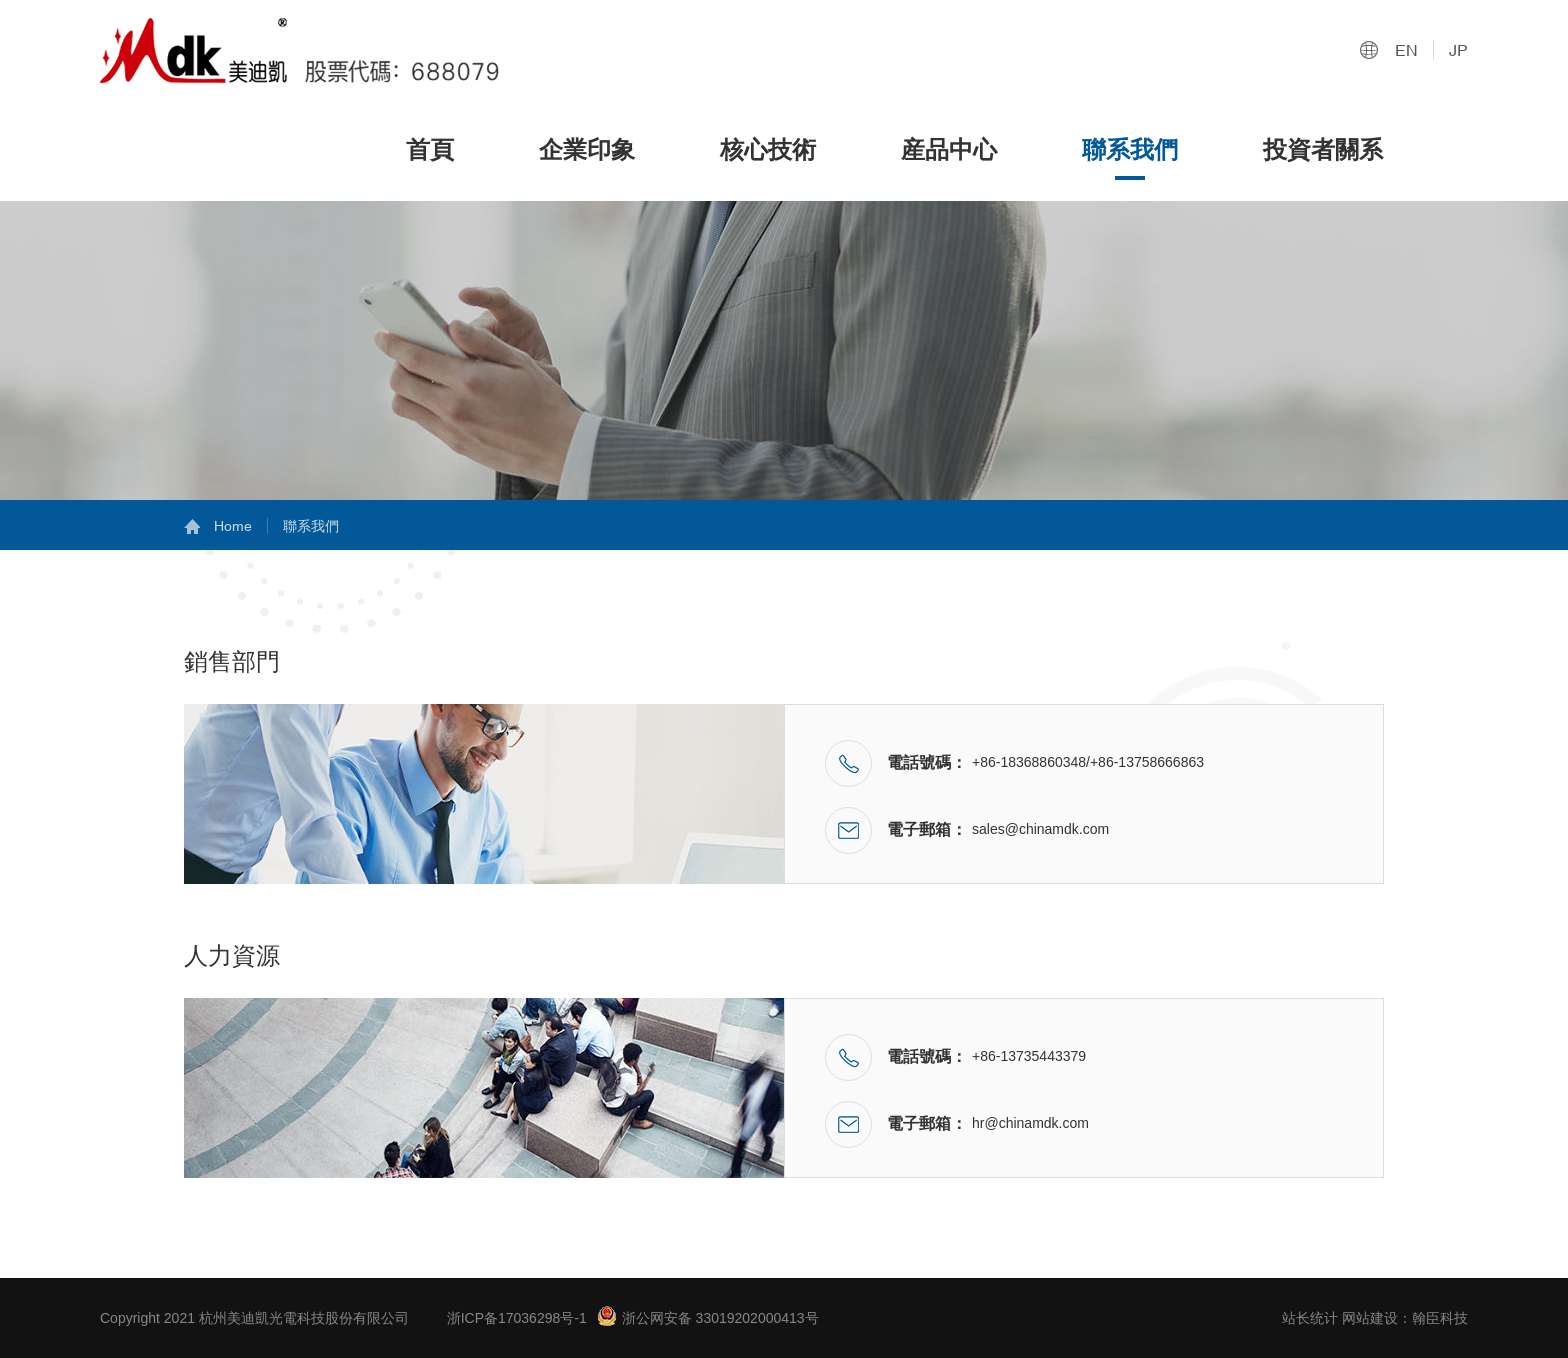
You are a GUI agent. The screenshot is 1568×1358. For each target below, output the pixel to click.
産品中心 (949, 149)
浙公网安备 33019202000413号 (708, 1316)
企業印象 (587, 149)
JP (1458, 50)
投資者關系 (1323, 149)
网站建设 (1370, 1318)
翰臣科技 (1440, 1318)
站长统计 (1310, 1318)
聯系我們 (1130, 149)
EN (1406, 50)
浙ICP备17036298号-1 (517, 1318)
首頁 (430, 149)
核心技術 (768, 149)
